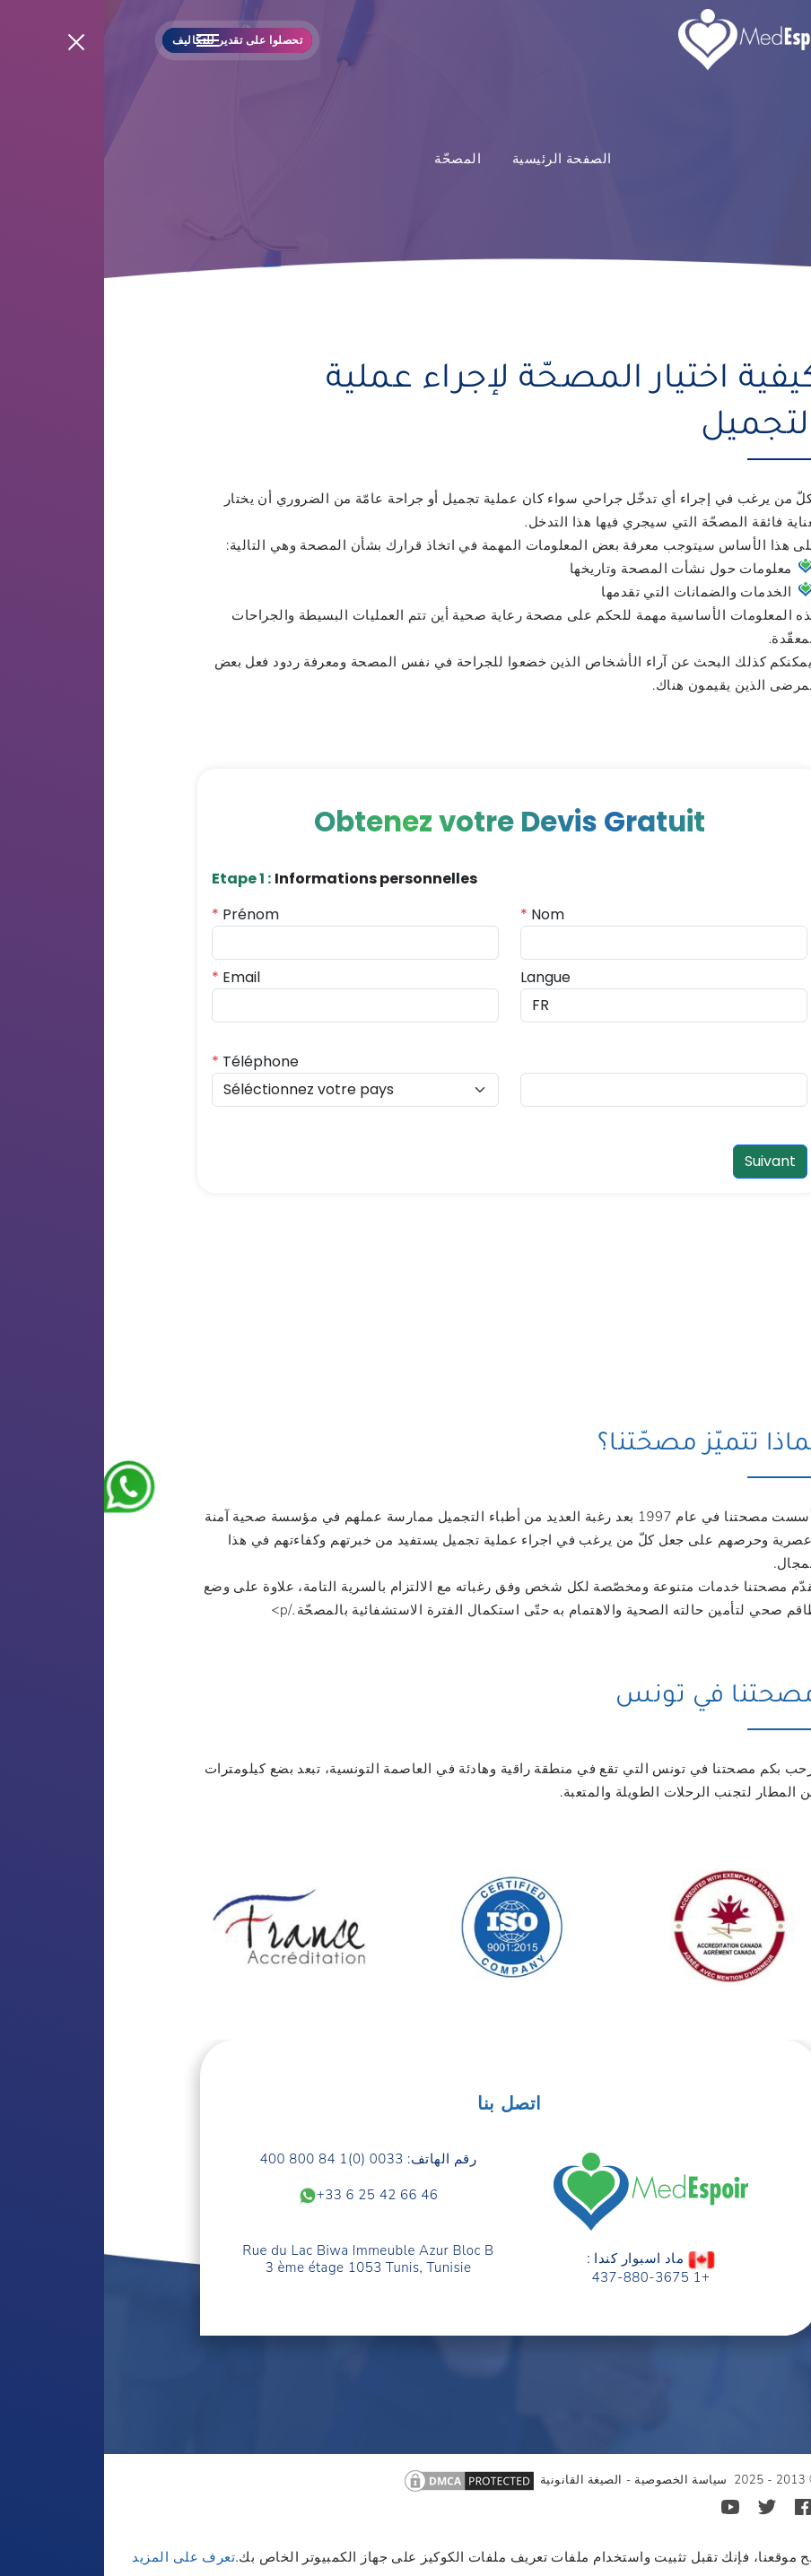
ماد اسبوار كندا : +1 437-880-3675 (546, 2267)
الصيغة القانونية (477, 2480)
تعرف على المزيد (79, 2557)
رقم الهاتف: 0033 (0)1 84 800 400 (264, 2159)
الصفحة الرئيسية (458, 159)
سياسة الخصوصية (576, 2480)
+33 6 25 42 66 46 (264, 2196)
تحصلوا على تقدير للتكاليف (133, 40)
